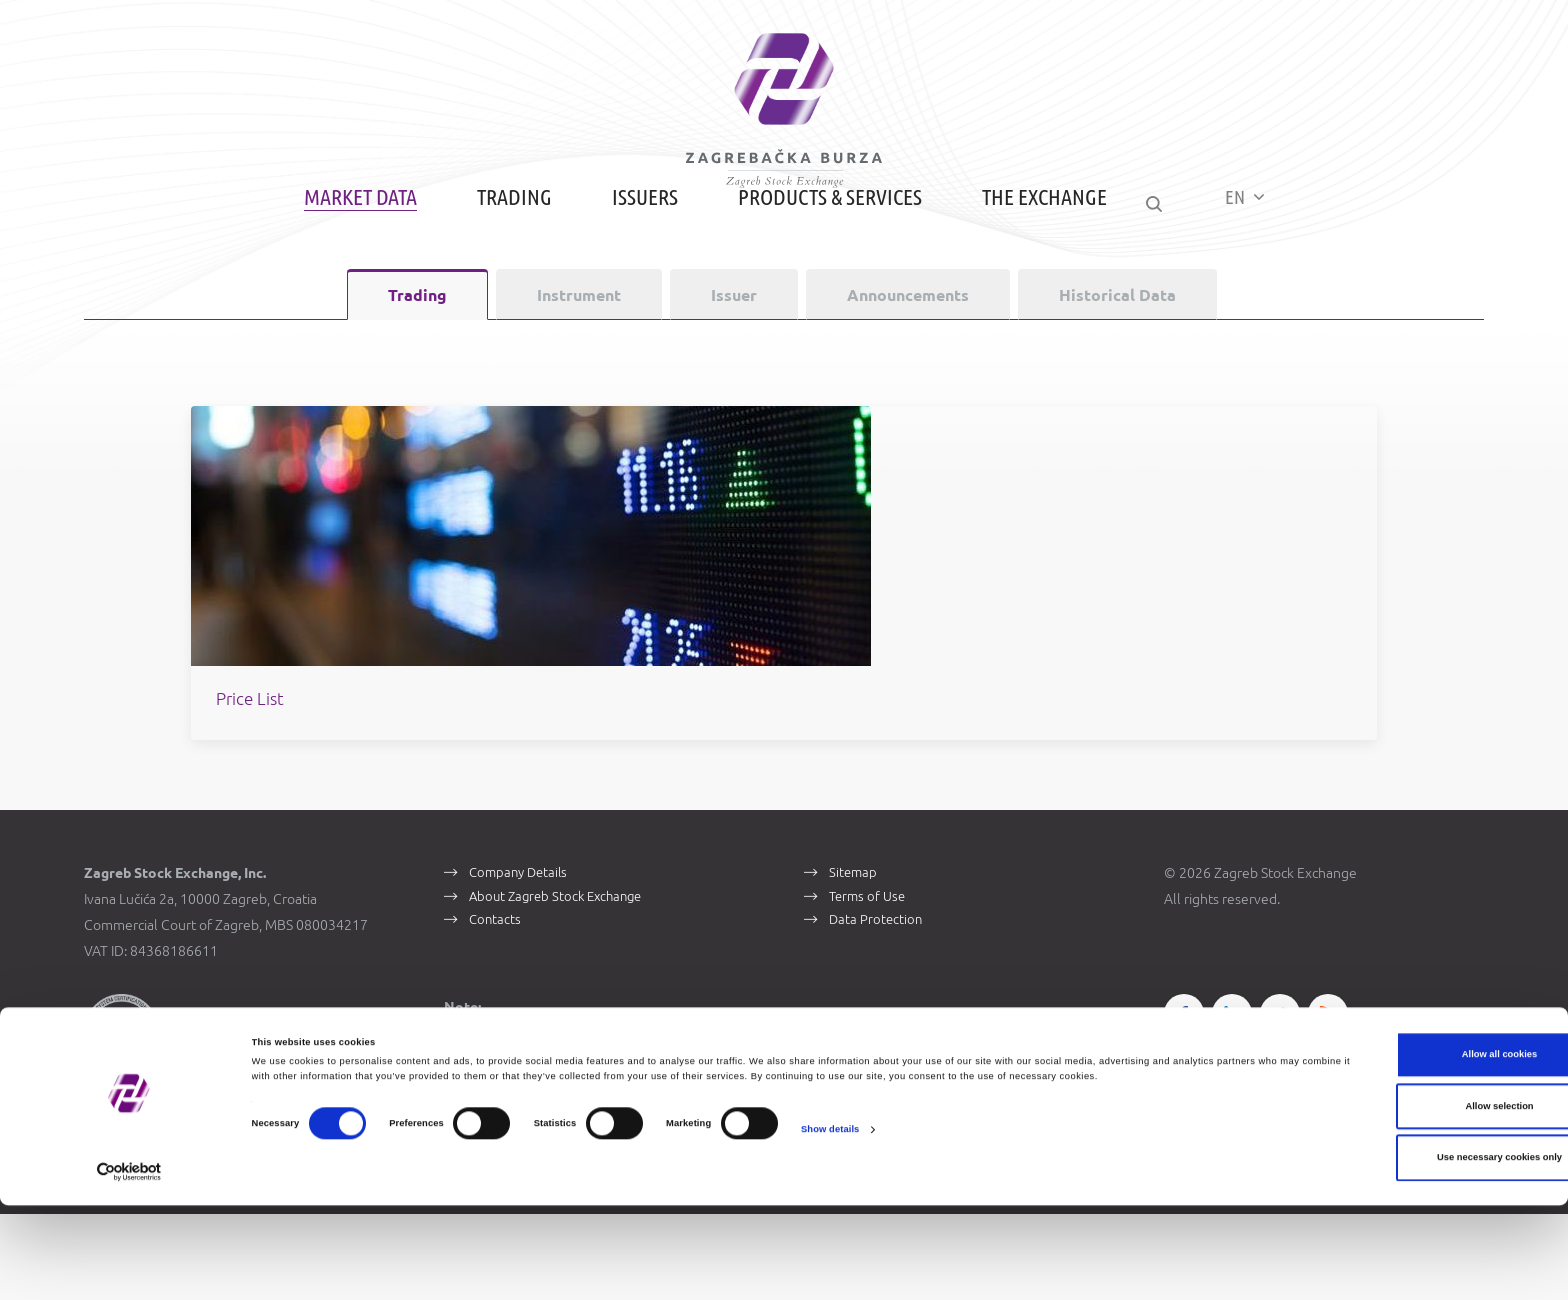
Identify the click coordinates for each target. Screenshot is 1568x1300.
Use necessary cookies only (1401, 1253)
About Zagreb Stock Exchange (562, 983)
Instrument (579, 361)
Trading (501, 262)
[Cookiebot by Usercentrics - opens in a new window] (129, 1266)
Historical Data (1117, 361)
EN (1257, 261)
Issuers (632, 262)
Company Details (522, 955)
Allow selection (1401, 1201)
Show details (830, 1239)
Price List (505, 778)
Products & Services (817, 262)
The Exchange (1031, 262)
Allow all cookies (1400, 1150)
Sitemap (855, 955)
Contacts (497, 1011)
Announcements (908, 361)
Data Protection (878, 1011)
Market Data (347, 262)
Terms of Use (870, 983)
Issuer (734, 361)
